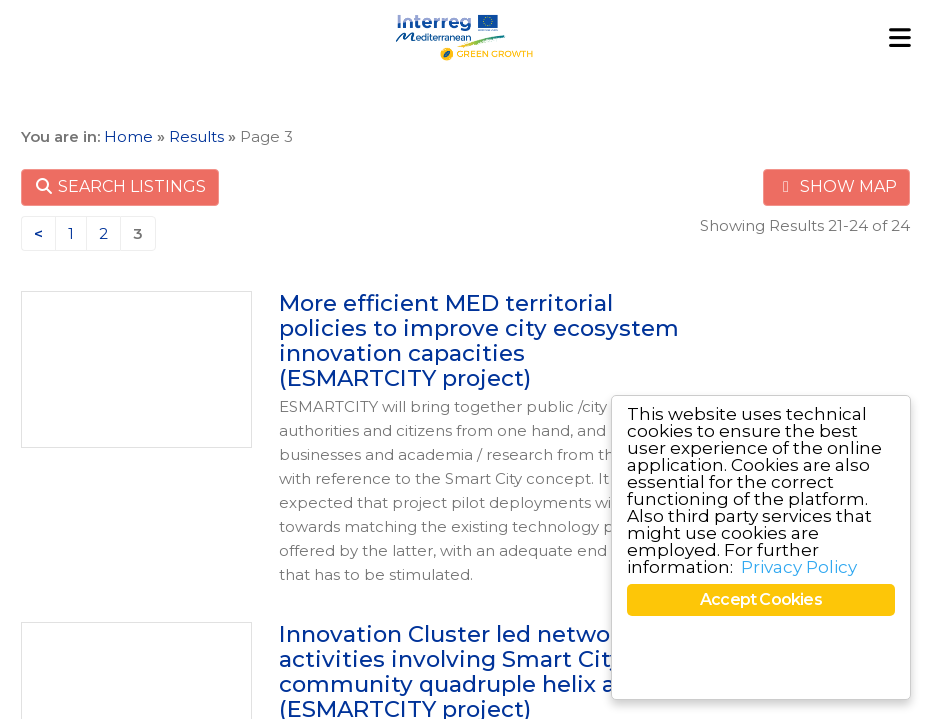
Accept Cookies (761, 599)
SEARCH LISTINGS (120, 186)
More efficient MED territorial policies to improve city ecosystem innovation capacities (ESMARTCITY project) (479, 340)
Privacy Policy (799, 567)
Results (196, 136)
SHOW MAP (836, 186)
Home (128, 136)
